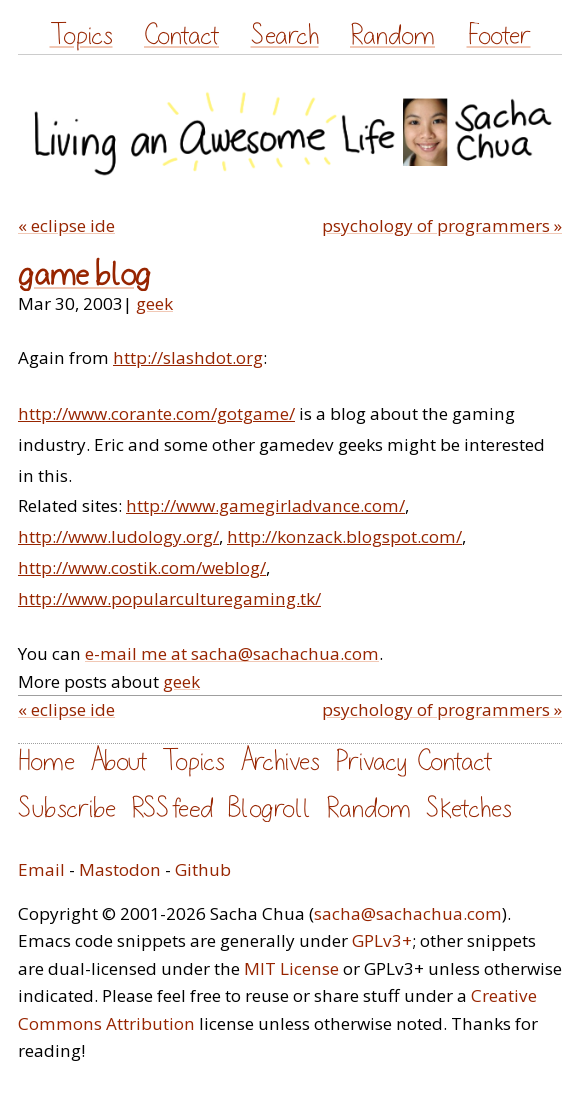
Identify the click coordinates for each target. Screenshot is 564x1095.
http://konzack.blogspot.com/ (344, 536)
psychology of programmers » (442, 225)
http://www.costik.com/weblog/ (142, 567)
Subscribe (67, 808)
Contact (181, 35)
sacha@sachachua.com (408, 913)
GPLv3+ (382, 940)
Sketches (469, 808)
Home (46, 761)
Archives (280, 761)
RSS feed (172, 808)
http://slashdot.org (188, 357)
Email (41, 869)
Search (285, 35)
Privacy (371, 761)
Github (203, 869)
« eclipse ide (66, 225)
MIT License (291, 968)
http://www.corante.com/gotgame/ (156, 413)
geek (154, 303)
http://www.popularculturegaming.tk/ (169, 598)
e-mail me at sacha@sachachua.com (232, 653)
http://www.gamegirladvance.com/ (265, 505)
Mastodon (120, 869)
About (118, 761)
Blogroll (269, 808)
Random (392, 35)
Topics (81, 35)
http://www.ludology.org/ (118, 536)
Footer (499, 35)
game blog (84, 275)
